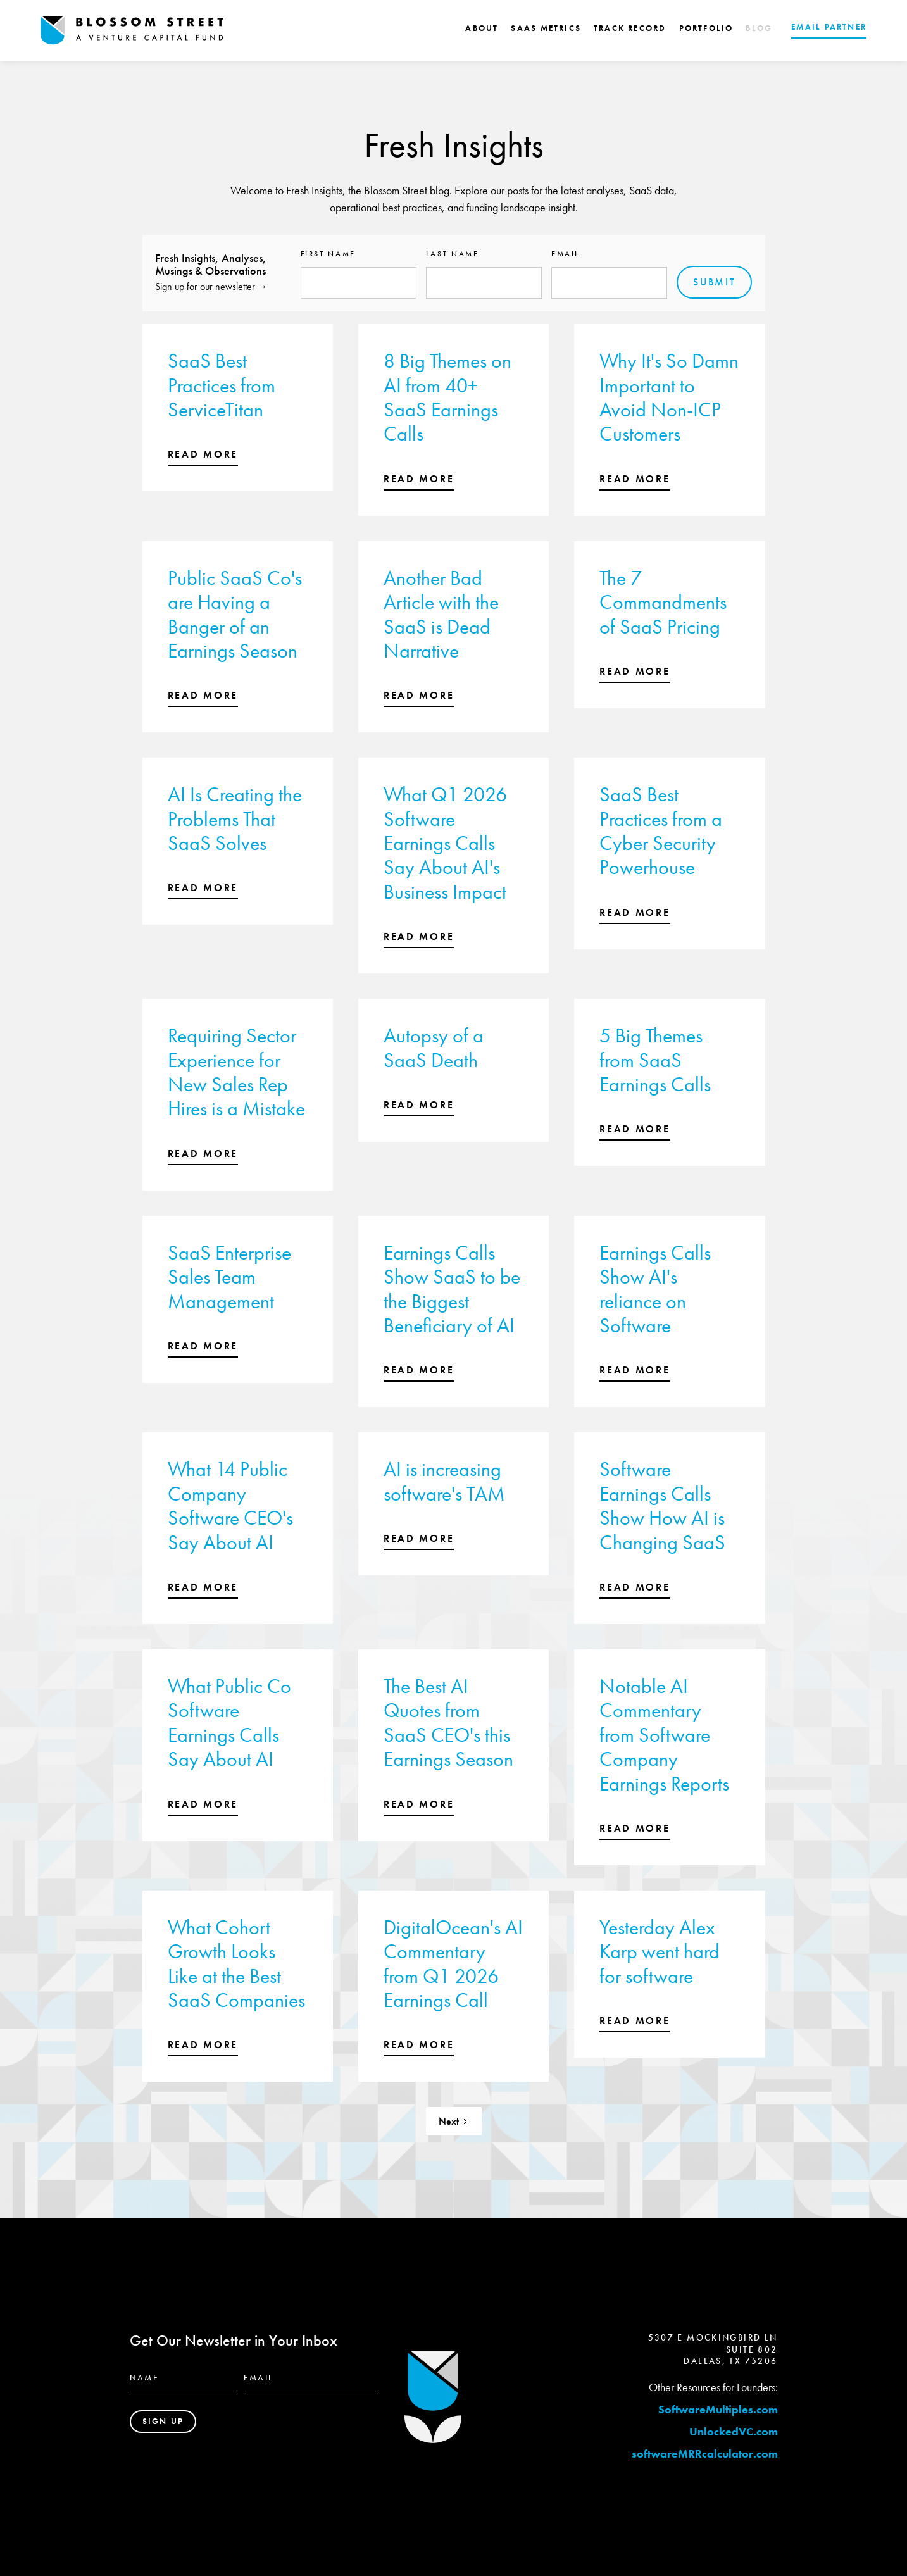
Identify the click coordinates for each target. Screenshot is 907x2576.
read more (203, 454)
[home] (132, 30)
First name (328, 254)
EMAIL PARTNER (828, 27)
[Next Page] (454, 2121)
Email (565, 254)
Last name (452, 254)
